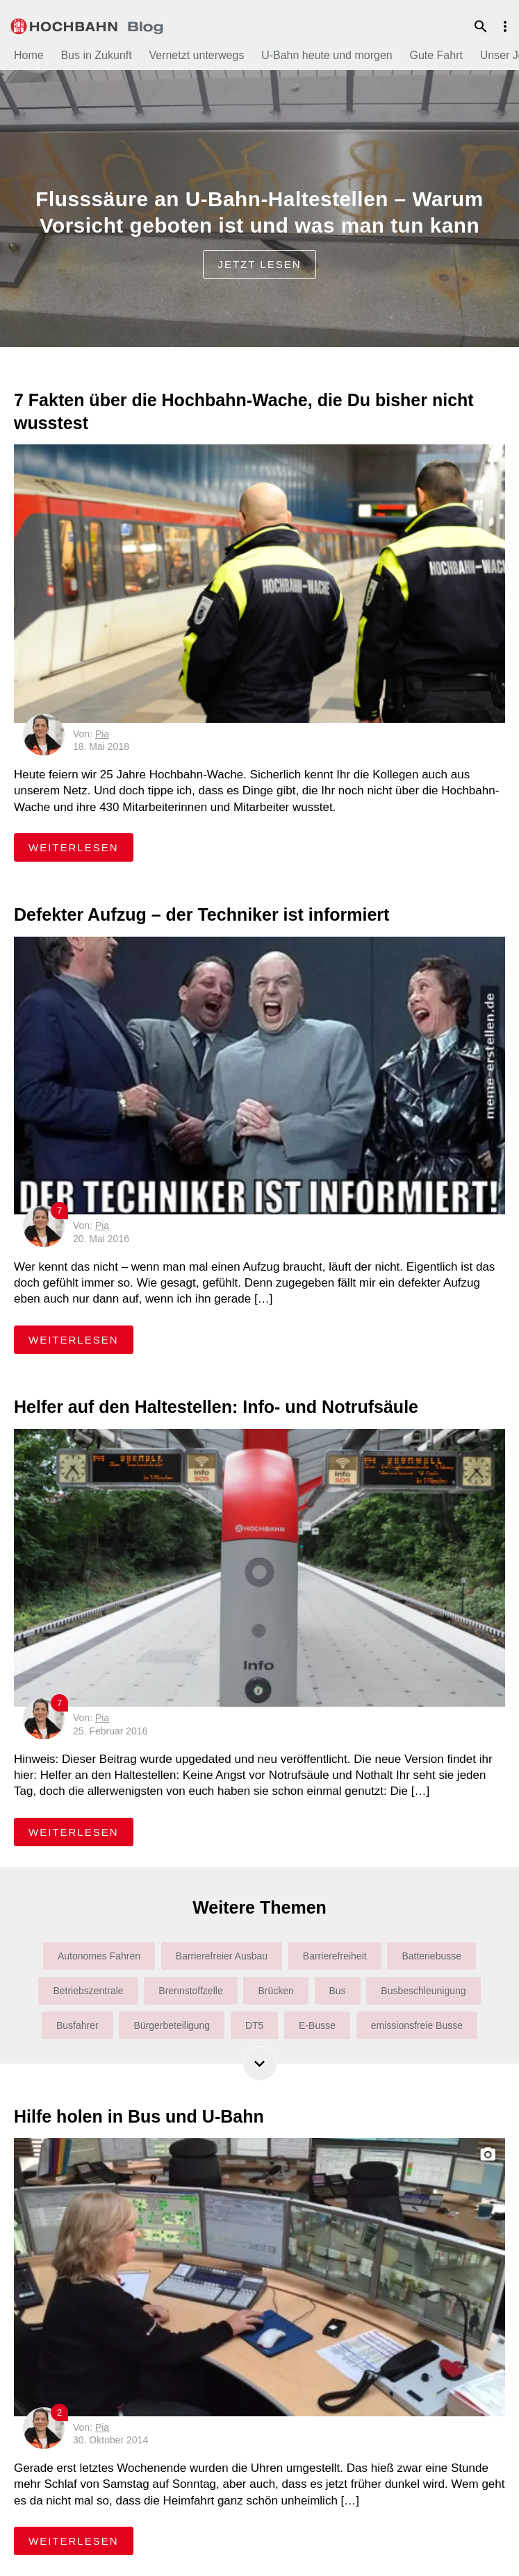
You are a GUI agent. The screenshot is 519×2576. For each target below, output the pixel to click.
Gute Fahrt (435, 55)
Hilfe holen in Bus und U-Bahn (139, 2116)
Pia (102, 733)
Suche (481, 26)
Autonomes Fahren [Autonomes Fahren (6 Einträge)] (99, 1956)
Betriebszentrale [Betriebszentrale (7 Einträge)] (88, 1990)
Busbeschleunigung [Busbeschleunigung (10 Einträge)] (423, 1990)
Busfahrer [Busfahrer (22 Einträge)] (77, 2025)
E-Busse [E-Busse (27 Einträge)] (317, 2025)
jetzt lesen (259, 264)
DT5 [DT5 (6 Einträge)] (254, 2025)
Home (29, 55)
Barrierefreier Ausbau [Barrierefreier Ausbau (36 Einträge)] (221, 1956)
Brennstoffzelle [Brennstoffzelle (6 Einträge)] (190, 1990)
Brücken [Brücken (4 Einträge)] (275, 1990)
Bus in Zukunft (95, 55)
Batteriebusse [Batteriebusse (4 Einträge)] (431, 1956)
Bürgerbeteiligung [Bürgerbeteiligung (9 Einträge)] (171, 2025)
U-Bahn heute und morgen (327, 55)
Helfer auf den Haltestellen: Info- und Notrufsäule (216, 1406)
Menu (505, 26)
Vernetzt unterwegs (196, 55)
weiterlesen (80, 846)
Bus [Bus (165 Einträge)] (337, 1990)
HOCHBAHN (86, 24)
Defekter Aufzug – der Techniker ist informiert (201, 914)
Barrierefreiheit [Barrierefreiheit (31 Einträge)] (335, 1956)
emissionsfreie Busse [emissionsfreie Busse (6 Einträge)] (417, 2025)
